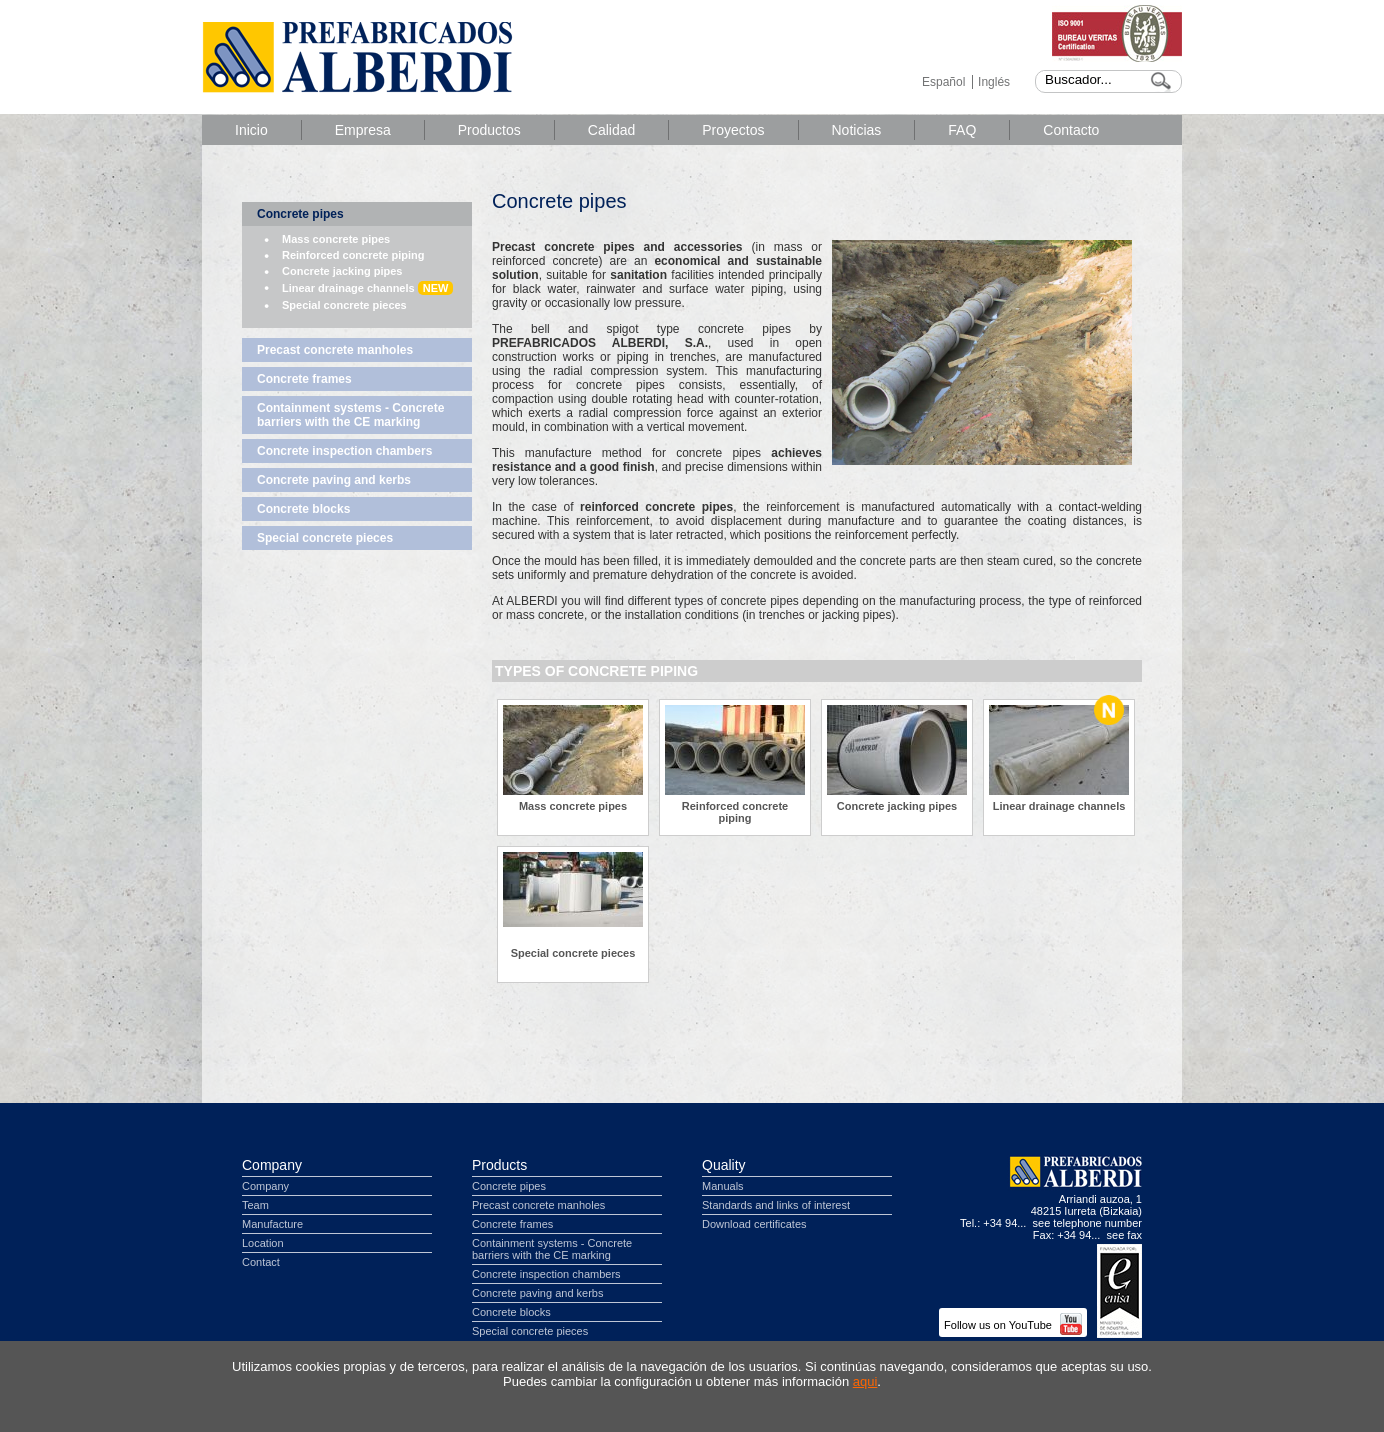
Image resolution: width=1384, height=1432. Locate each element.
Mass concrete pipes (336, 239)
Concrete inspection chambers (344, 451)
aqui (865, 1381)
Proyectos (733, 130)
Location (263, 1243)
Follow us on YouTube (1013, 1325)
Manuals (723, 1186)
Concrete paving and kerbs (334, 480)
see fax (1124, 1235)
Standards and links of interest (776, 1205)
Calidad (611, 130)
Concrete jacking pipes (342, 271)
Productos (489, 130)
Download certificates (754, 1224)
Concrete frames (304, 379)
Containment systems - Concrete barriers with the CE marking (350, 415)
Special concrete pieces (344, 305)
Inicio (251, 130)
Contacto (1071, 130)
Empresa (363, 130)
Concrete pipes (300, 214)
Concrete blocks (303, 509)
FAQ (962, 130)
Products (499, 1165)
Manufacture (272, 1224)
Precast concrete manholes (335, 350)
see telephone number (1087, 1223)
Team (255, 1205)
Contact (261, 1262)
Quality (724, 1165)
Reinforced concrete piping (353, 255)
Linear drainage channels (367, 288)
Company (272, 1165)
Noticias (857, 130)
